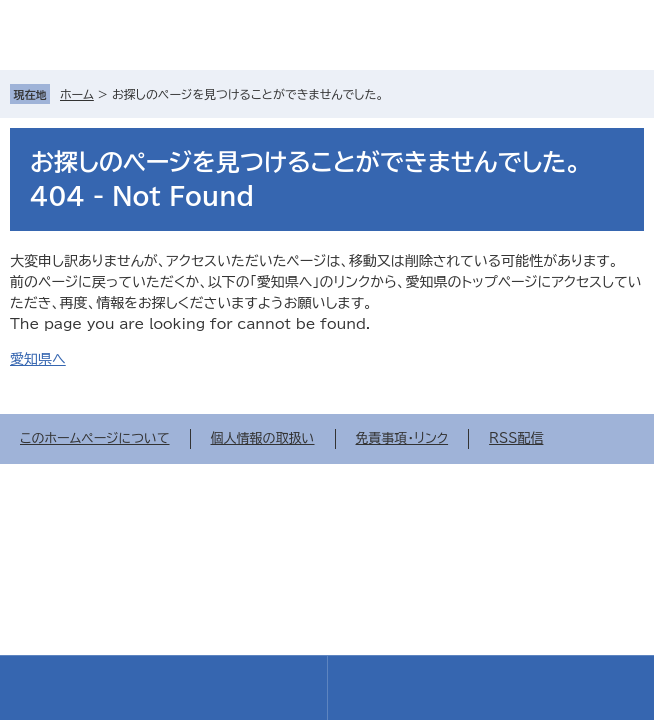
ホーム (77, 94)
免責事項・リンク (402, 438)
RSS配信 (516, 438)
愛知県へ (38, 359)
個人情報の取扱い (263, 438)
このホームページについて (95, 438)
